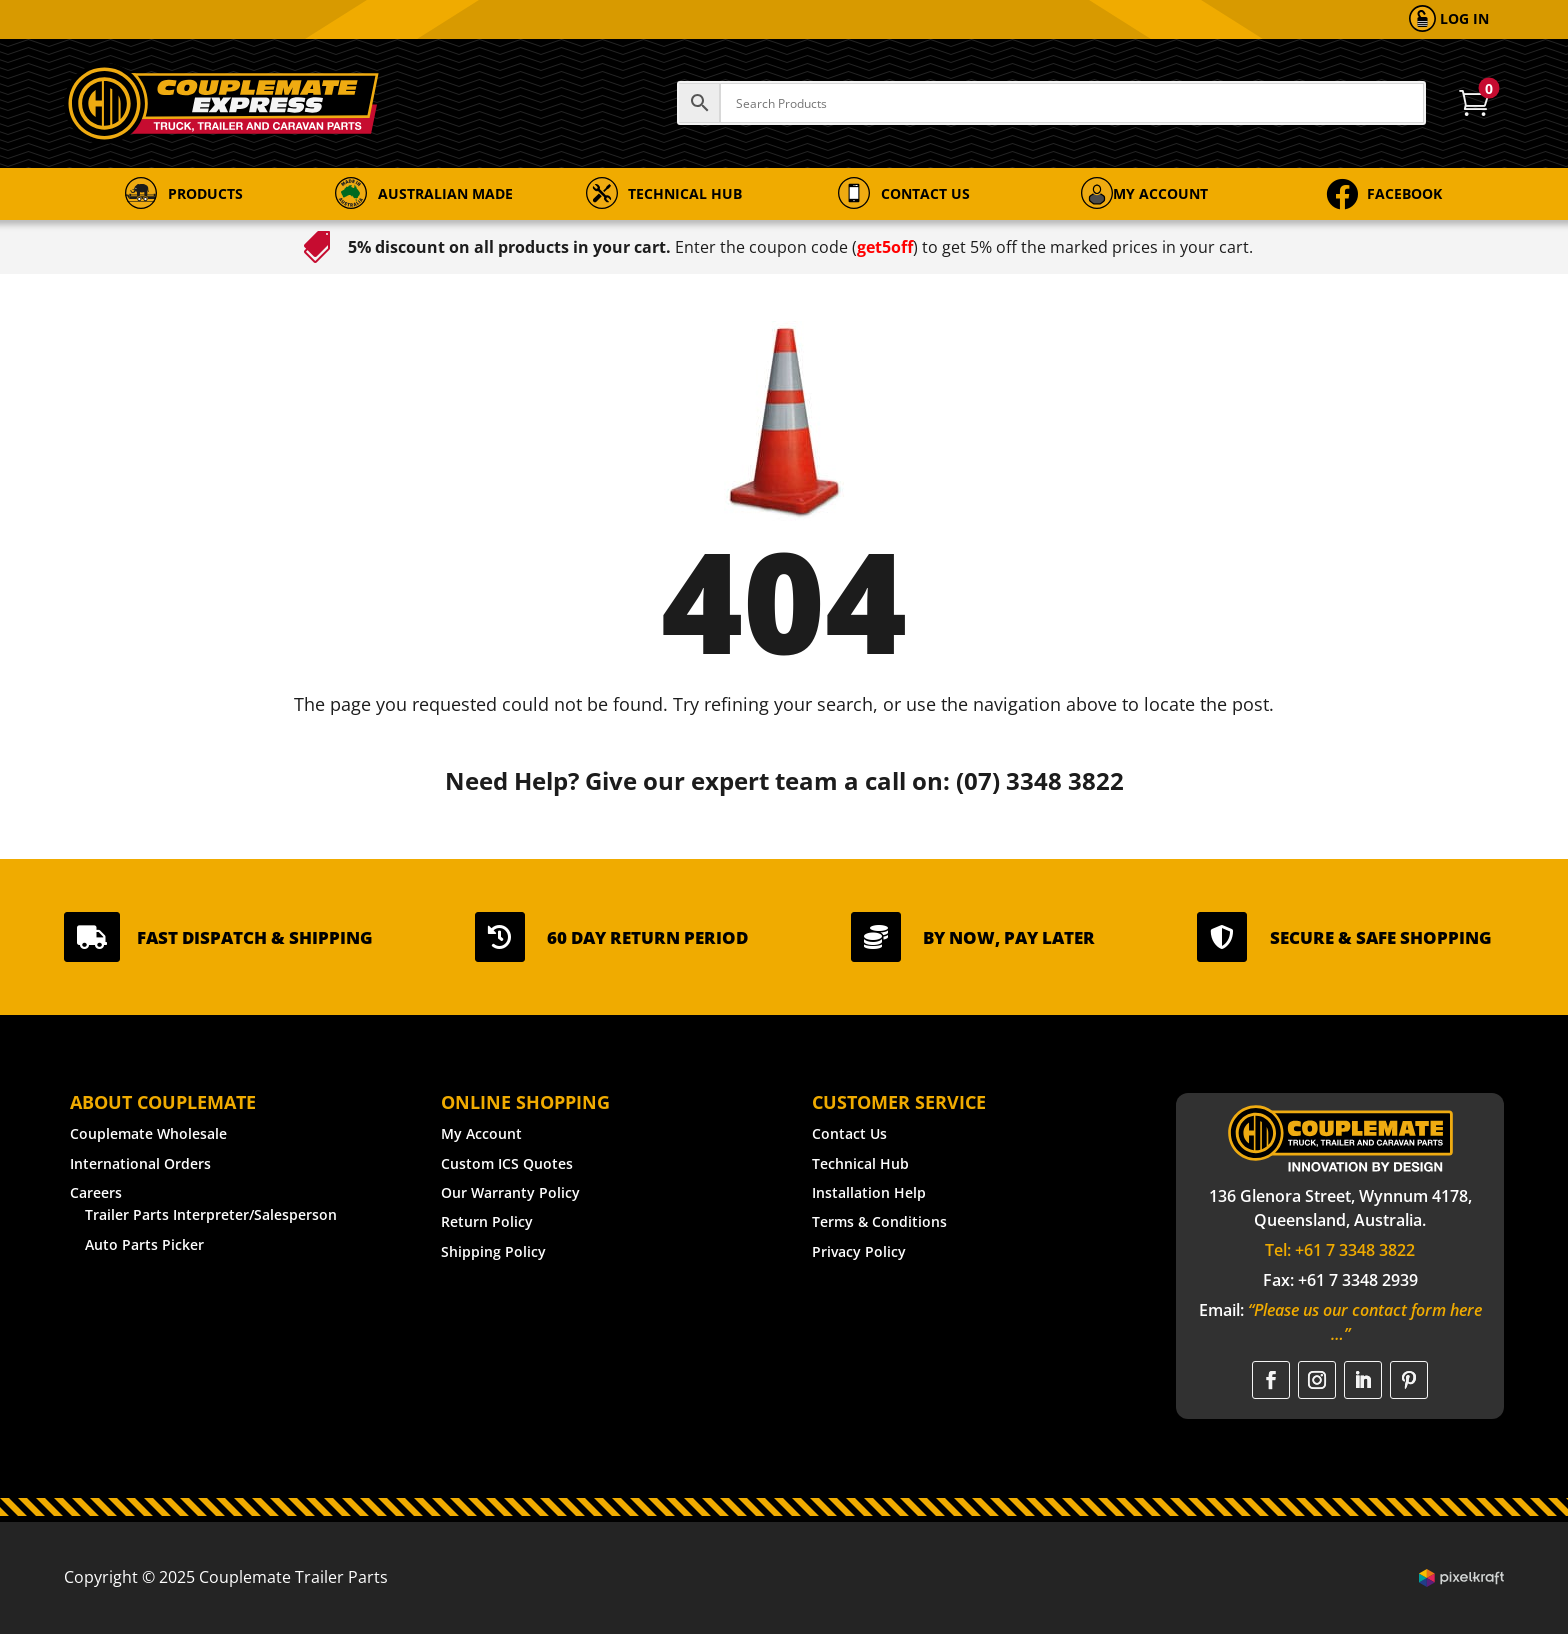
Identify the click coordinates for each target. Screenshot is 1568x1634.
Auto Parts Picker (144, 1244)
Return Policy (487, 1221)
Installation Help (869, 1192)
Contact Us (849, 1133)
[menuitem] (1449, 19)
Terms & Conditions (879, 1221)
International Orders (140, 1163)
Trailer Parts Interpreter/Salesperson (211, 1214)
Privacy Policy (859, 1251)
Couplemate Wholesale (148, 1133)
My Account (481, 1133)
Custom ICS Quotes (507, 1163)
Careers (96, 1192)
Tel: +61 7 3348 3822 (1340, 1250)
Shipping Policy (493, 1251)
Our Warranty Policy (510, 1192)
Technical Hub (860, 1163)
